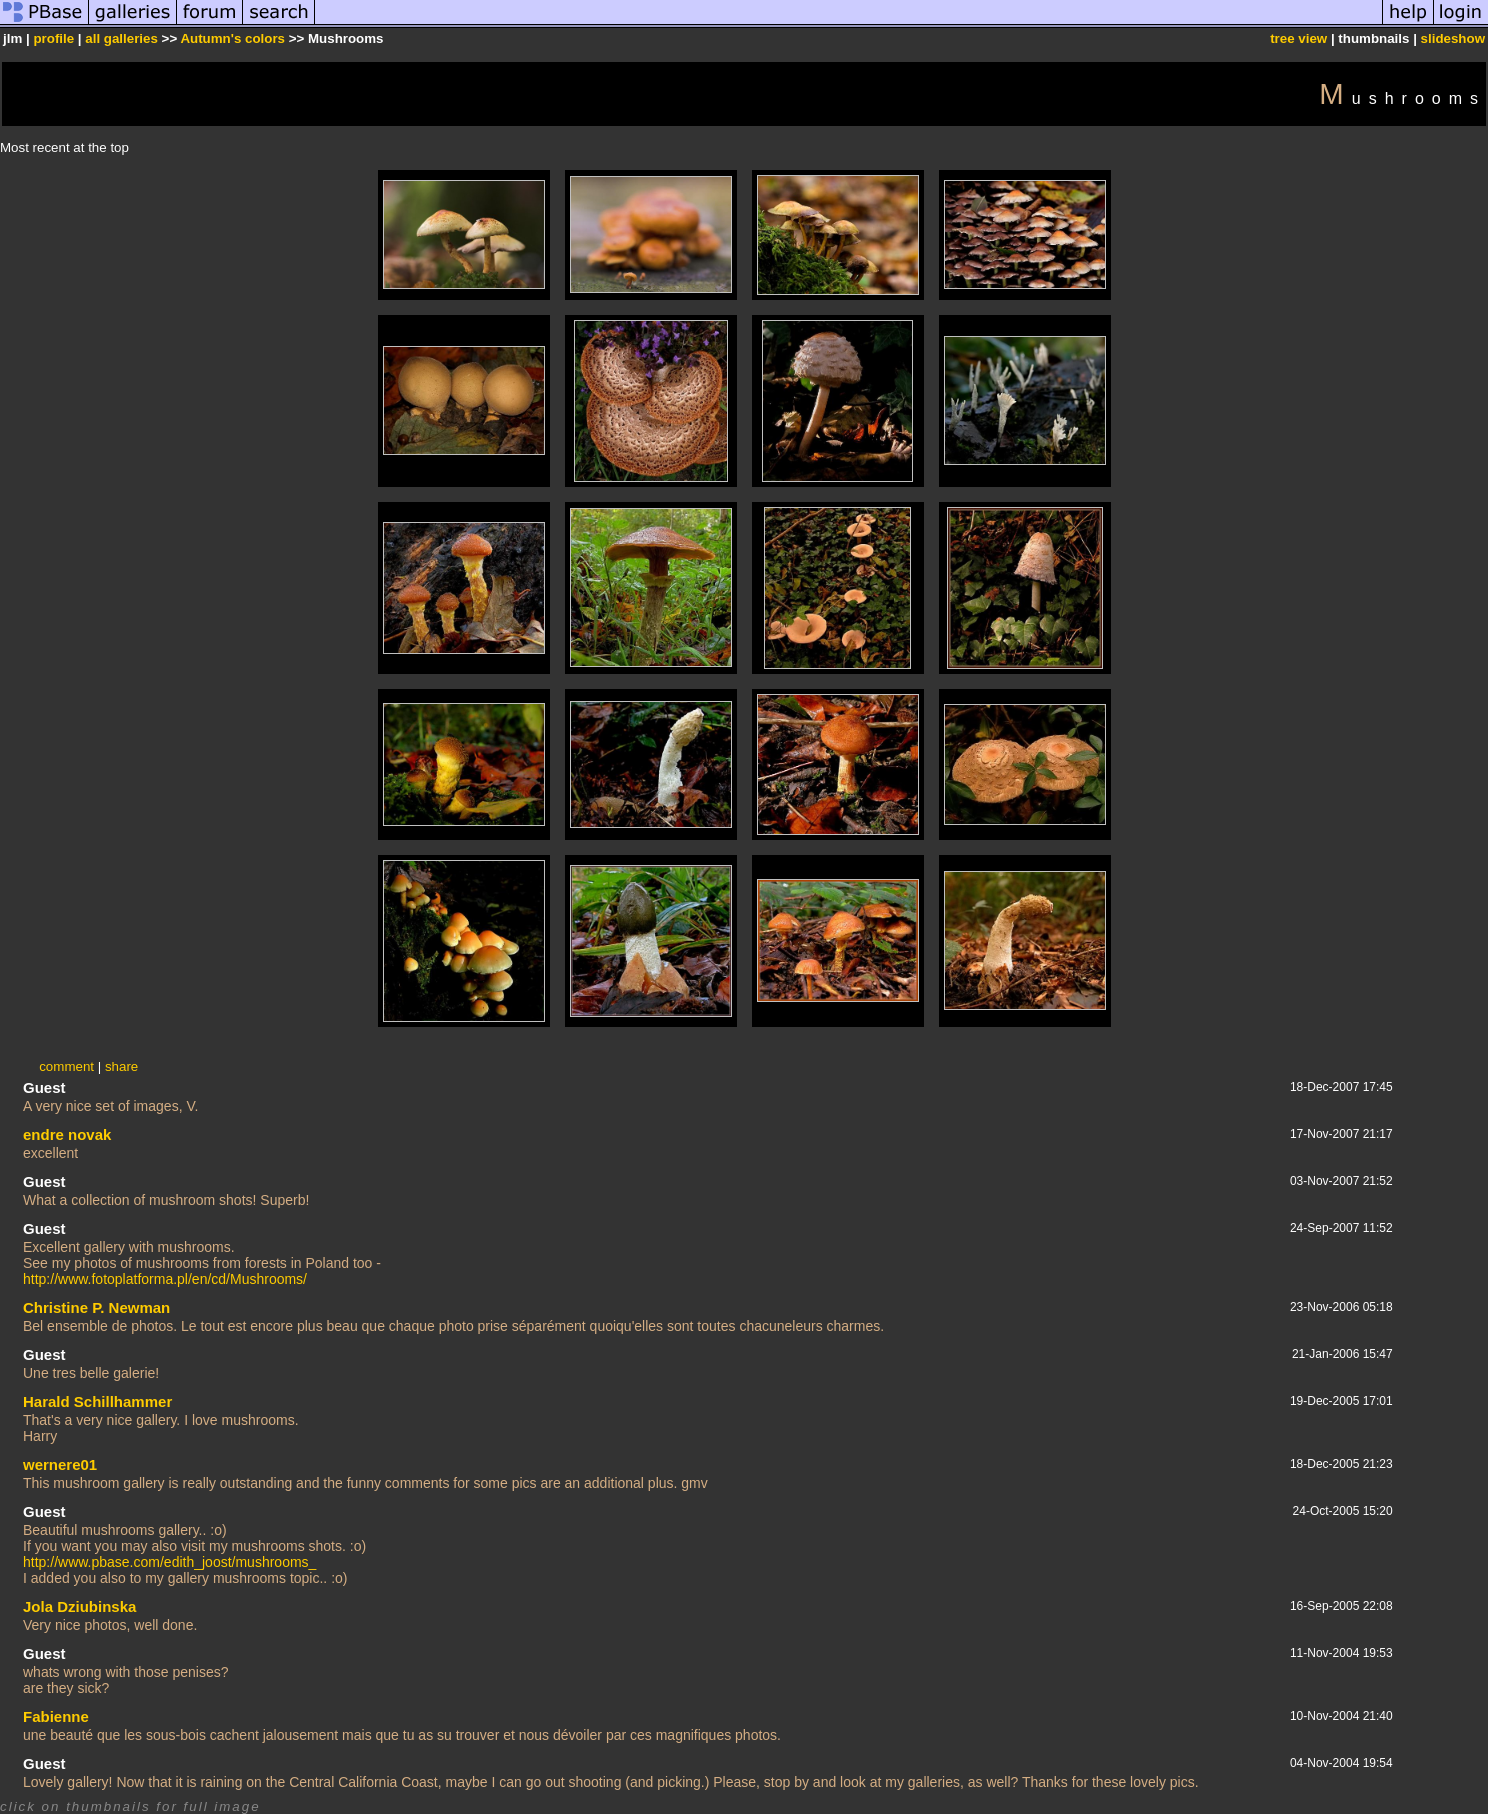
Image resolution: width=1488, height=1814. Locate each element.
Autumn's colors (232, 38)
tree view (1298, 38)
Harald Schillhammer (97, 1401)
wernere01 (60, 1464)
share (121, 1066)
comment (66, 1066)
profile (53, 38)
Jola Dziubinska (79, 1606)
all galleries (121, 38)
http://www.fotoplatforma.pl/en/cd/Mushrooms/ (165, 1279)
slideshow (1453, 38)
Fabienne (56, 1716)
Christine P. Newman (96, 1307)
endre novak (67, 1134)
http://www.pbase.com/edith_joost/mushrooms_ (169, 1562)
